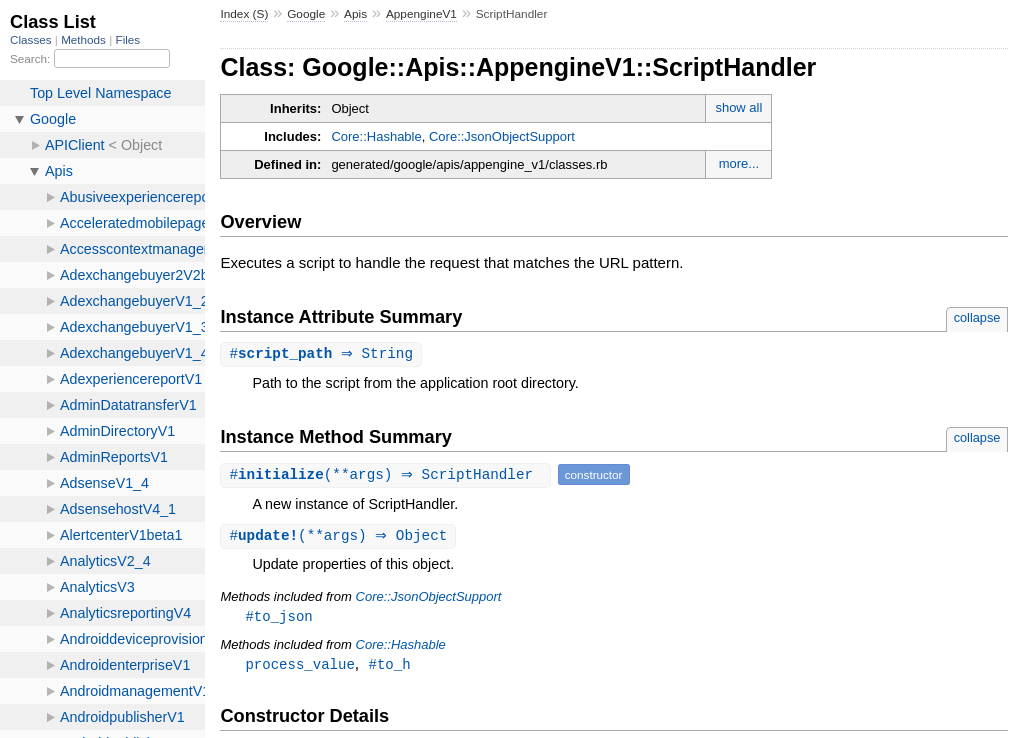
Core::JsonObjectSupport (502, 136)
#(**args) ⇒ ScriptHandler (387, 475)
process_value (299, 667)
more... (739, 163)
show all (738, 107)
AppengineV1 (421, 14)
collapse (977, 317)
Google (306, 14)
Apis (355, 14)
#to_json (278, 618)
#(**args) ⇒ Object (340, 537)
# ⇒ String (323, 354)
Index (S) (244, 14)
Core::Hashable (376, 136)
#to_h (390, 667)
